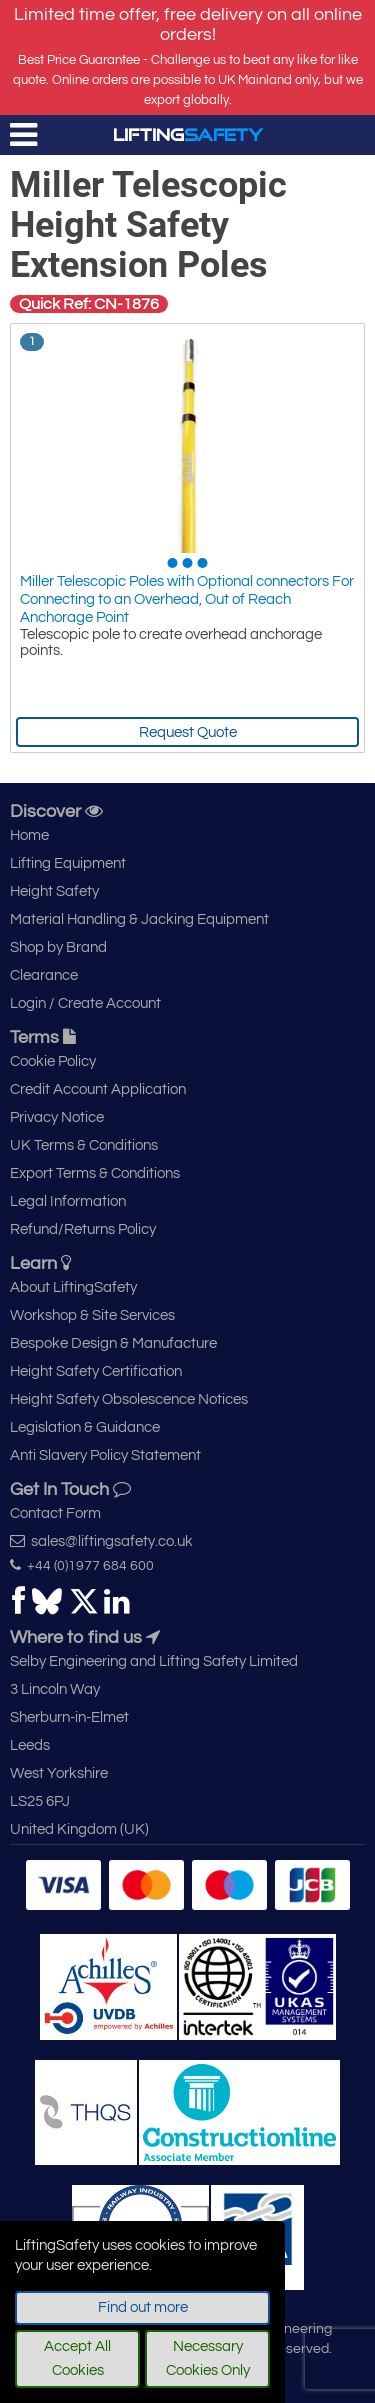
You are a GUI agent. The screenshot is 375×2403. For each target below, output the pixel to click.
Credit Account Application (98, 1089)
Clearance (44, 975)
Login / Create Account (85, 1003)
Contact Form (55, 1513)
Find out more (143, 2307)
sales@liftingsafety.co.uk (101, 1541)
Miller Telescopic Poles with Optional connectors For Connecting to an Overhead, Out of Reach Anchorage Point (187, 599)
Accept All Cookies (77, 2358)
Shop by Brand (58, 947)
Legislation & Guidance (85, 1427)
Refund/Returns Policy (83, 1229)
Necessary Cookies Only (208, 2358)
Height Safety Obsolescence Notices (129, 1399)
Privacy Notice (57, 1117)
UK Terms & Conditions (84, 1145)
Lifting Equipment (68, 863)
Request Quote (188, 732)
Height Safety (54, 891)
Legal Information (68, 1201)
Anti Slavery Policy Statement (105, 1455)
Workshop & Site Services (92, 1315)
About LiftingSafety (73, 1287)
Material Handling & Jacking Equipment (139, 919)
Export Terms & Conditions (95, 1173)
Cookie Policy (53, 1061)
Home (29, 835)
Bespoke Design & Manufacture (113, 1343)
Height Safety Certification (96, 1371)
